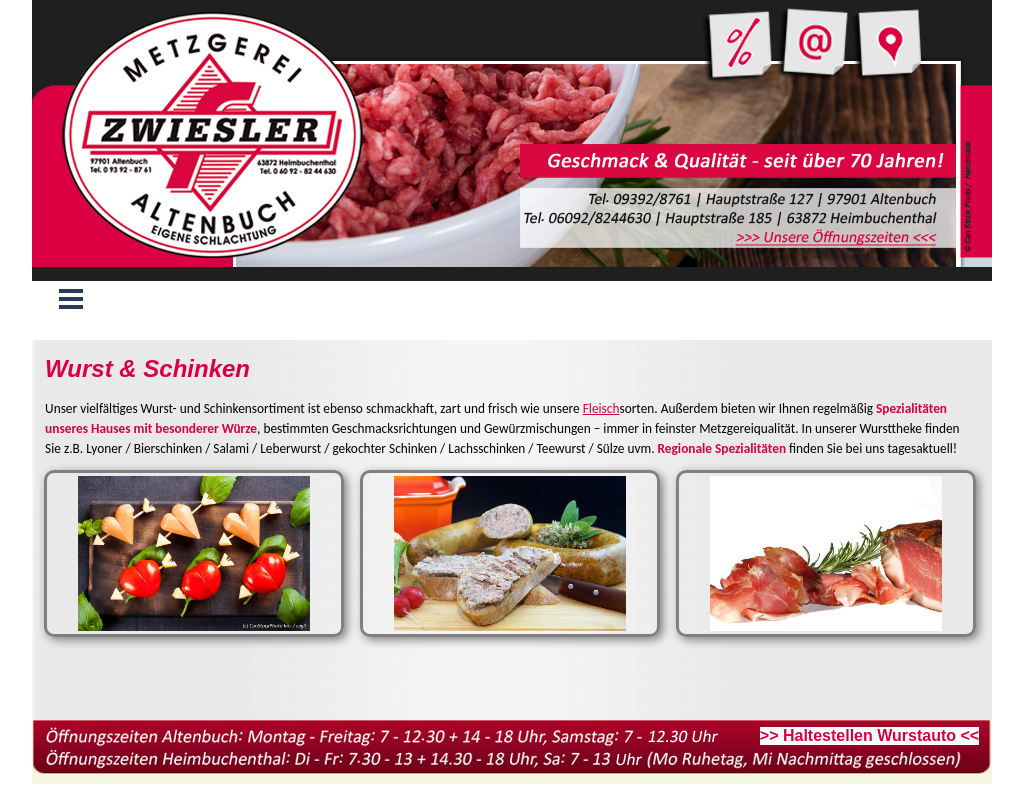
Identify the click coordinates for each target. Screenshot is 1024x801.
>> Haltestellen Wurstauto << (869, 735)
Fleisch (601, 408)
